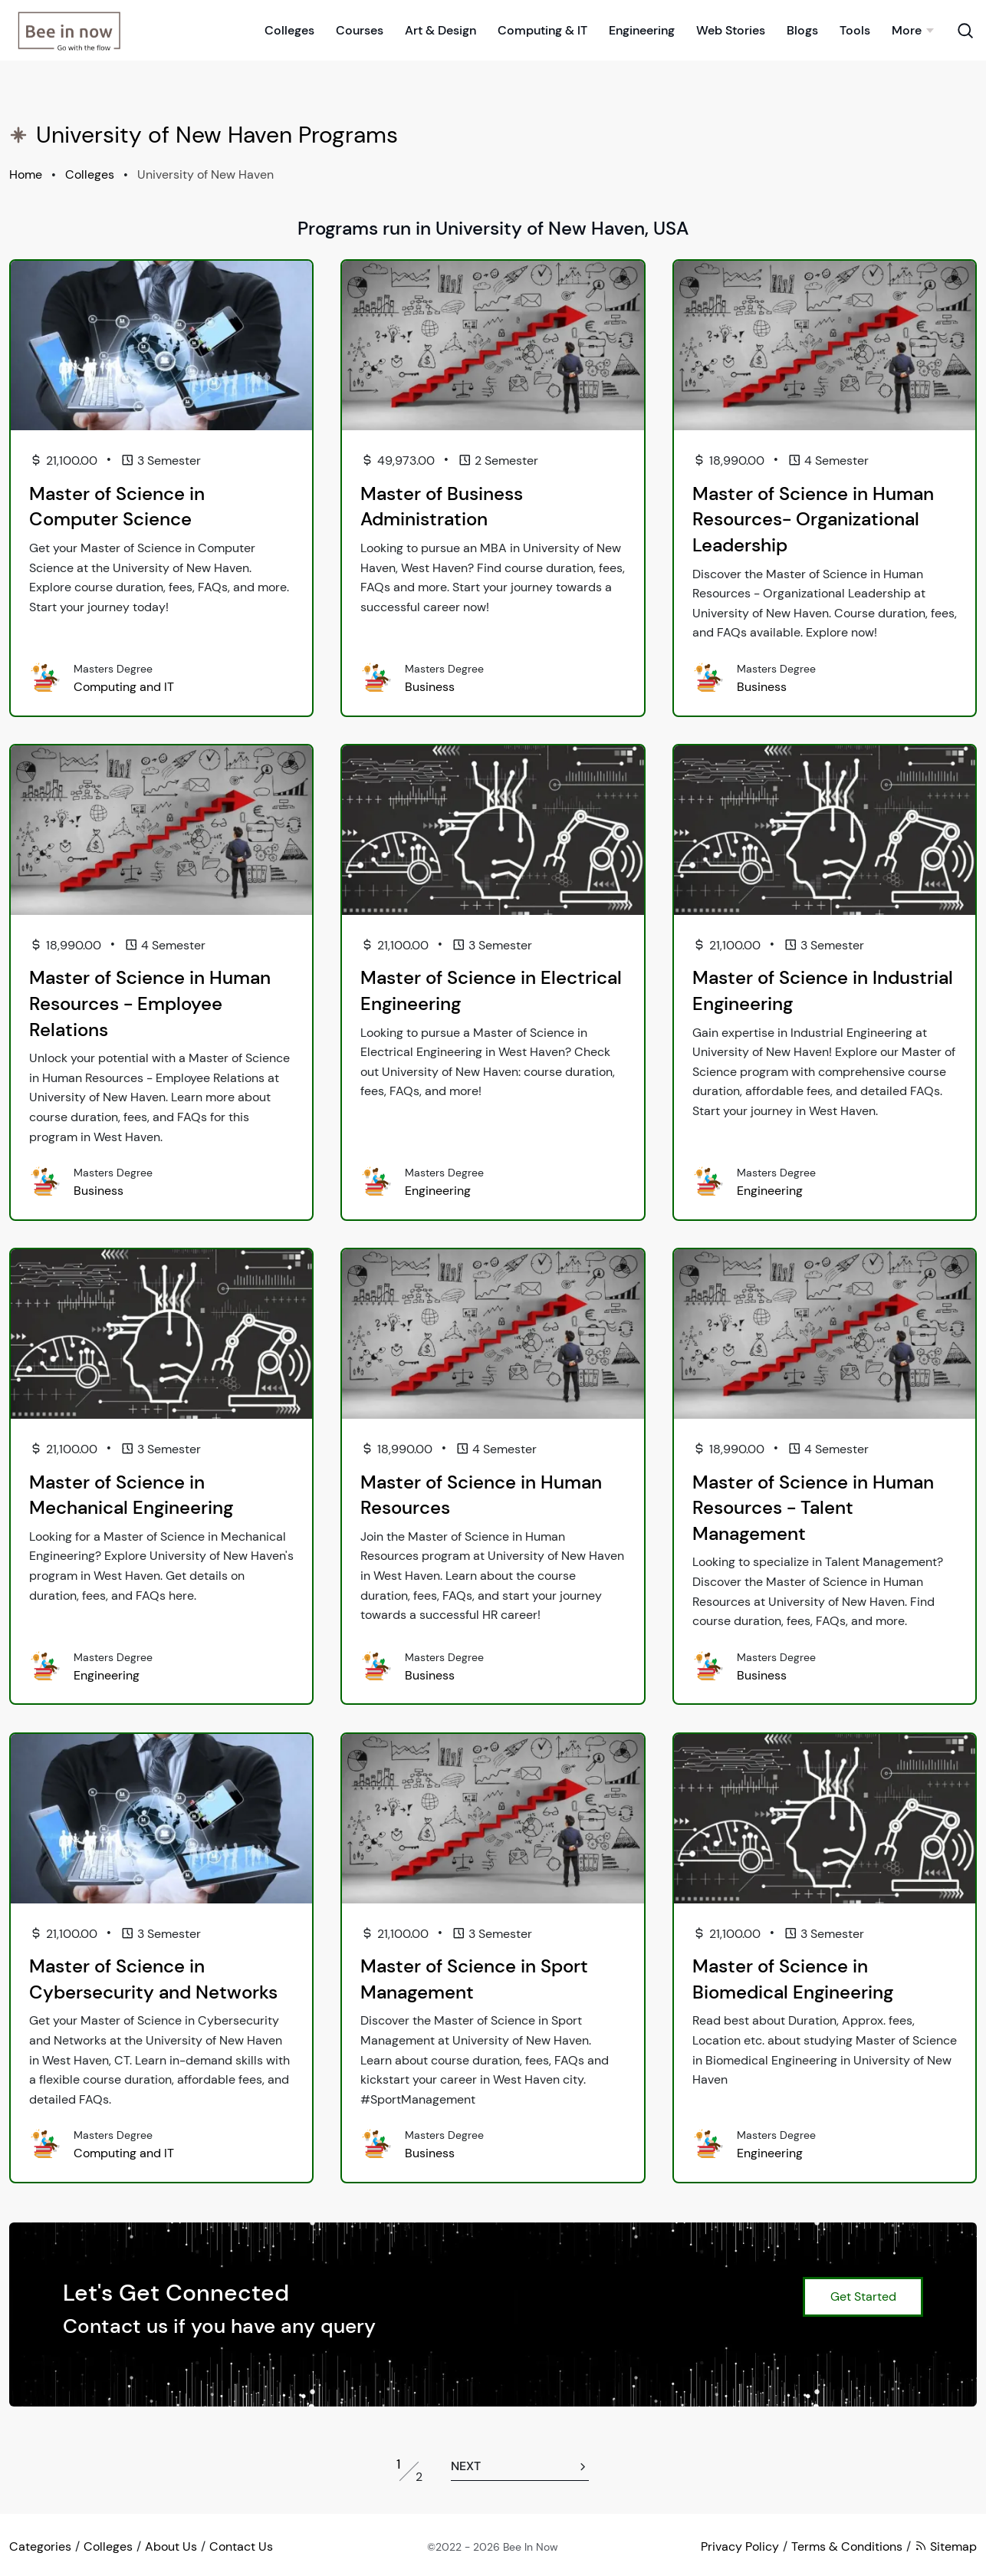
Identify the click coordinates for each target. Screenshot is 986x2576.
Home (25, 174)
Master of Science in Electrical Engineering (491, 990)
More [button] (907, 29)
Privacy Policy (740, 2546)
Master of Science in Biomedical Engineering (792, 1979)
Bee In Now (530, 2547)
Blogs (802, 29)
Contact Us (241, 2546)
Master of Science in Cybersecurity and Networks (153, 1979)
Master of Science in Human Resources (481, 1495)
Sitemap (946, 2546)
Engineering (642, 29)
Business (430, 687)
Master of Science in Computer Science (117, 506)
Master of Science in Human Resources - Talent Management (813, 1507)
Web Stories (730, 29)
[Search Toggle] (965, 29)
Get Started (863, 2296)
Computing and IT (124, 687)
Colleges (289, 29)
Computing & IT (542, 29)
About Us (171, 2546)
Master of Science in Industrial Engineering (822, 990)
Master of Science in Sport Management (474, 1979)
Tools (855, 29)
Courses (359, 29)
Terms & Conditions (846, 2546)
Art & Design (440, 29)
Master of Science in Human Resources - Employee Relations (150, 1003)
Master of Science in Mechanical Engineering (131, 1495)
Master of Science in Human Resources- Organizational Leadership (813, 519)
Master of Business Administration (441, 506)
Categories (40, 2546)
